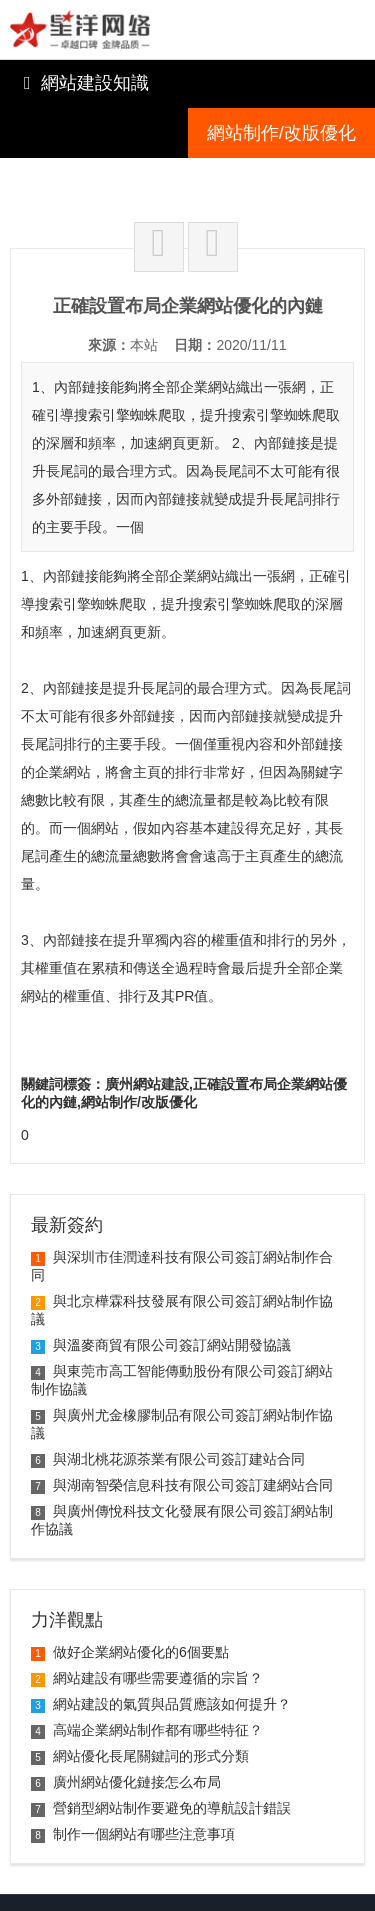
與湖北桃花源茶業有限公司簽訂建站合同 (168, 1409)
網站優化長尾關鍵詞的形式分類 (140, 1706)
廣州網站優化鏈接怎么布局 (126, 1732)
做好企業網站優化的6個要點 (130, 1602)
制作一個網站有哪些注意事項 (133, 1784)
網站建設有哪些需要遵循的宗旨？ (147, 1628)
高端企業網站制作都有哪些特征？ (147, 1680)
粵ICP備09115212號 (108, 1886)
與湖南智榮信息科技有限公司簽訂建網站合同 (182, 1435)
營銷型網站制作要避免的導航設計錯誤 (161, 1758)
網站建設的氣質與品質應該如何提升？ (161, 1654)
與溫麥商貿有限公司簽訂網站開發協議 (161, 1295)
